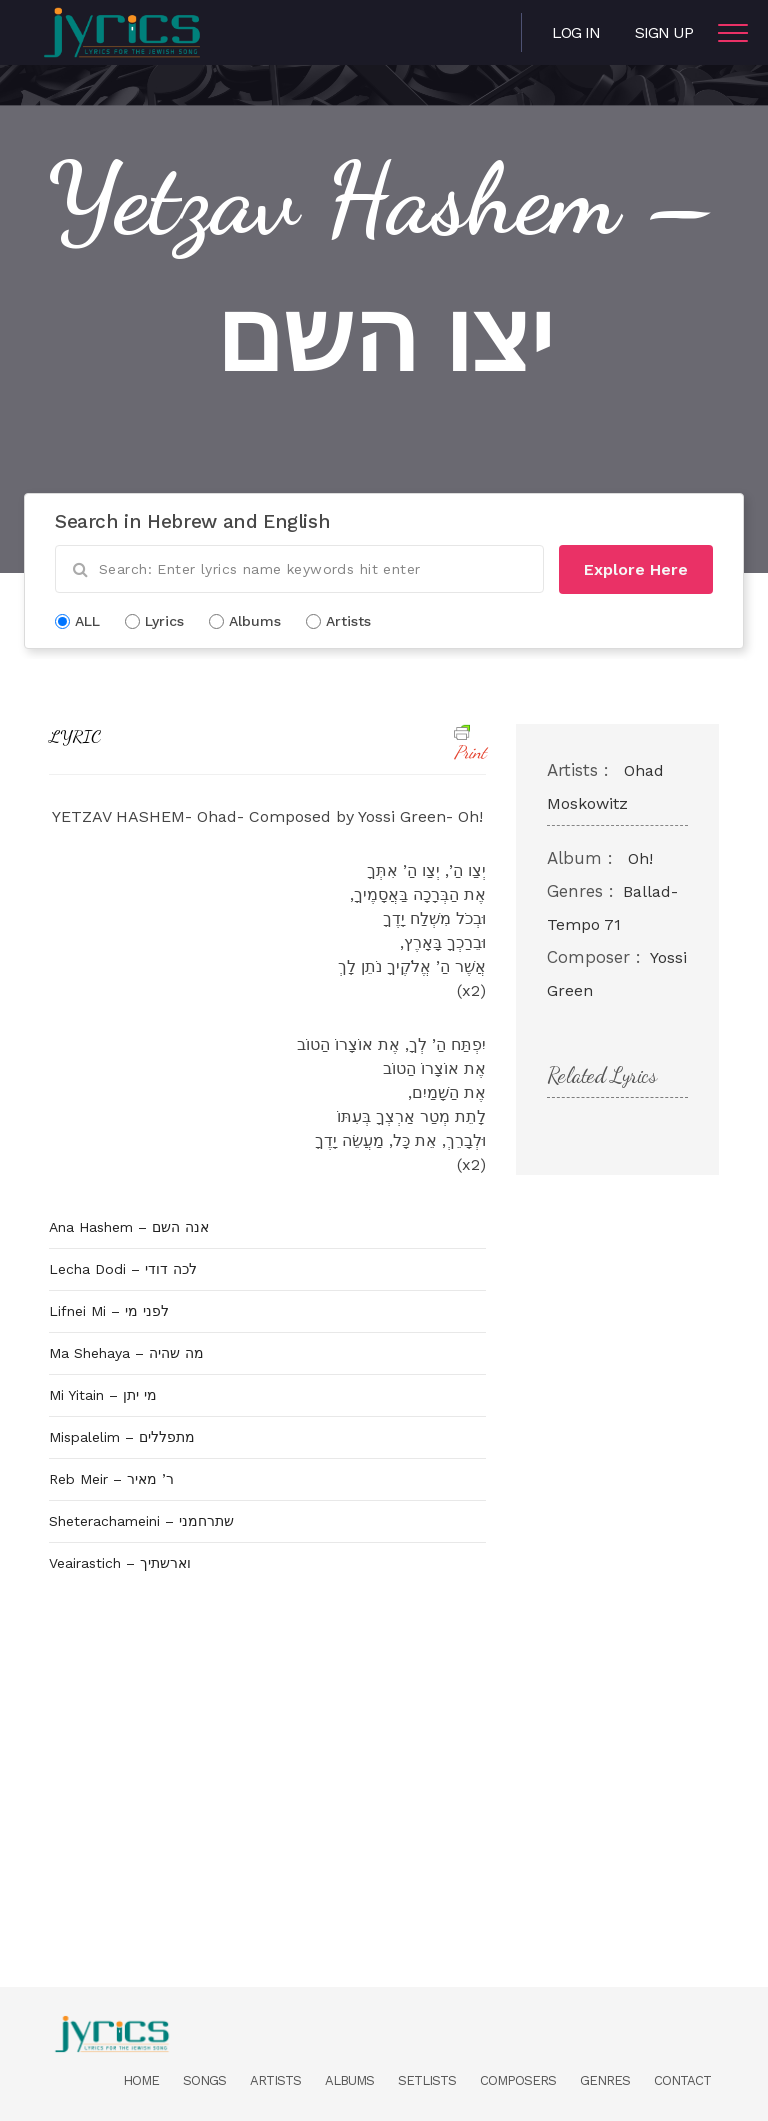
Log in (576, 32)
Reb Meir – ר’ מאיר (111, 1479)
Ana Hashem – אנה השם (129, 1227)
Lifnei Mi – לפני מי (109, 1311)
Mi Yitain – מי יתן (103, 1395)
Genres (605, 2080)
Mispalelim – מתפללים (122, 1437)
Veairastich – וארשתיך (120, 1563)
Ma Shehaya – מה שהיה (126, 1353)
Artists (275, 2080)
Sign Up (664, 32)
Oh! (640, 858)
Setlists (427, 2080)
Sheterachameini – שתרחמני (141, 1521)
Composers (518, 2080)
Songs (204, 2080)
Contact (682, 2080)
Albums (349, 2080)
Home (141, 2080)
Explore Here (636, 569)
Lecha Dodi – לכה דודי (123, 1269)
